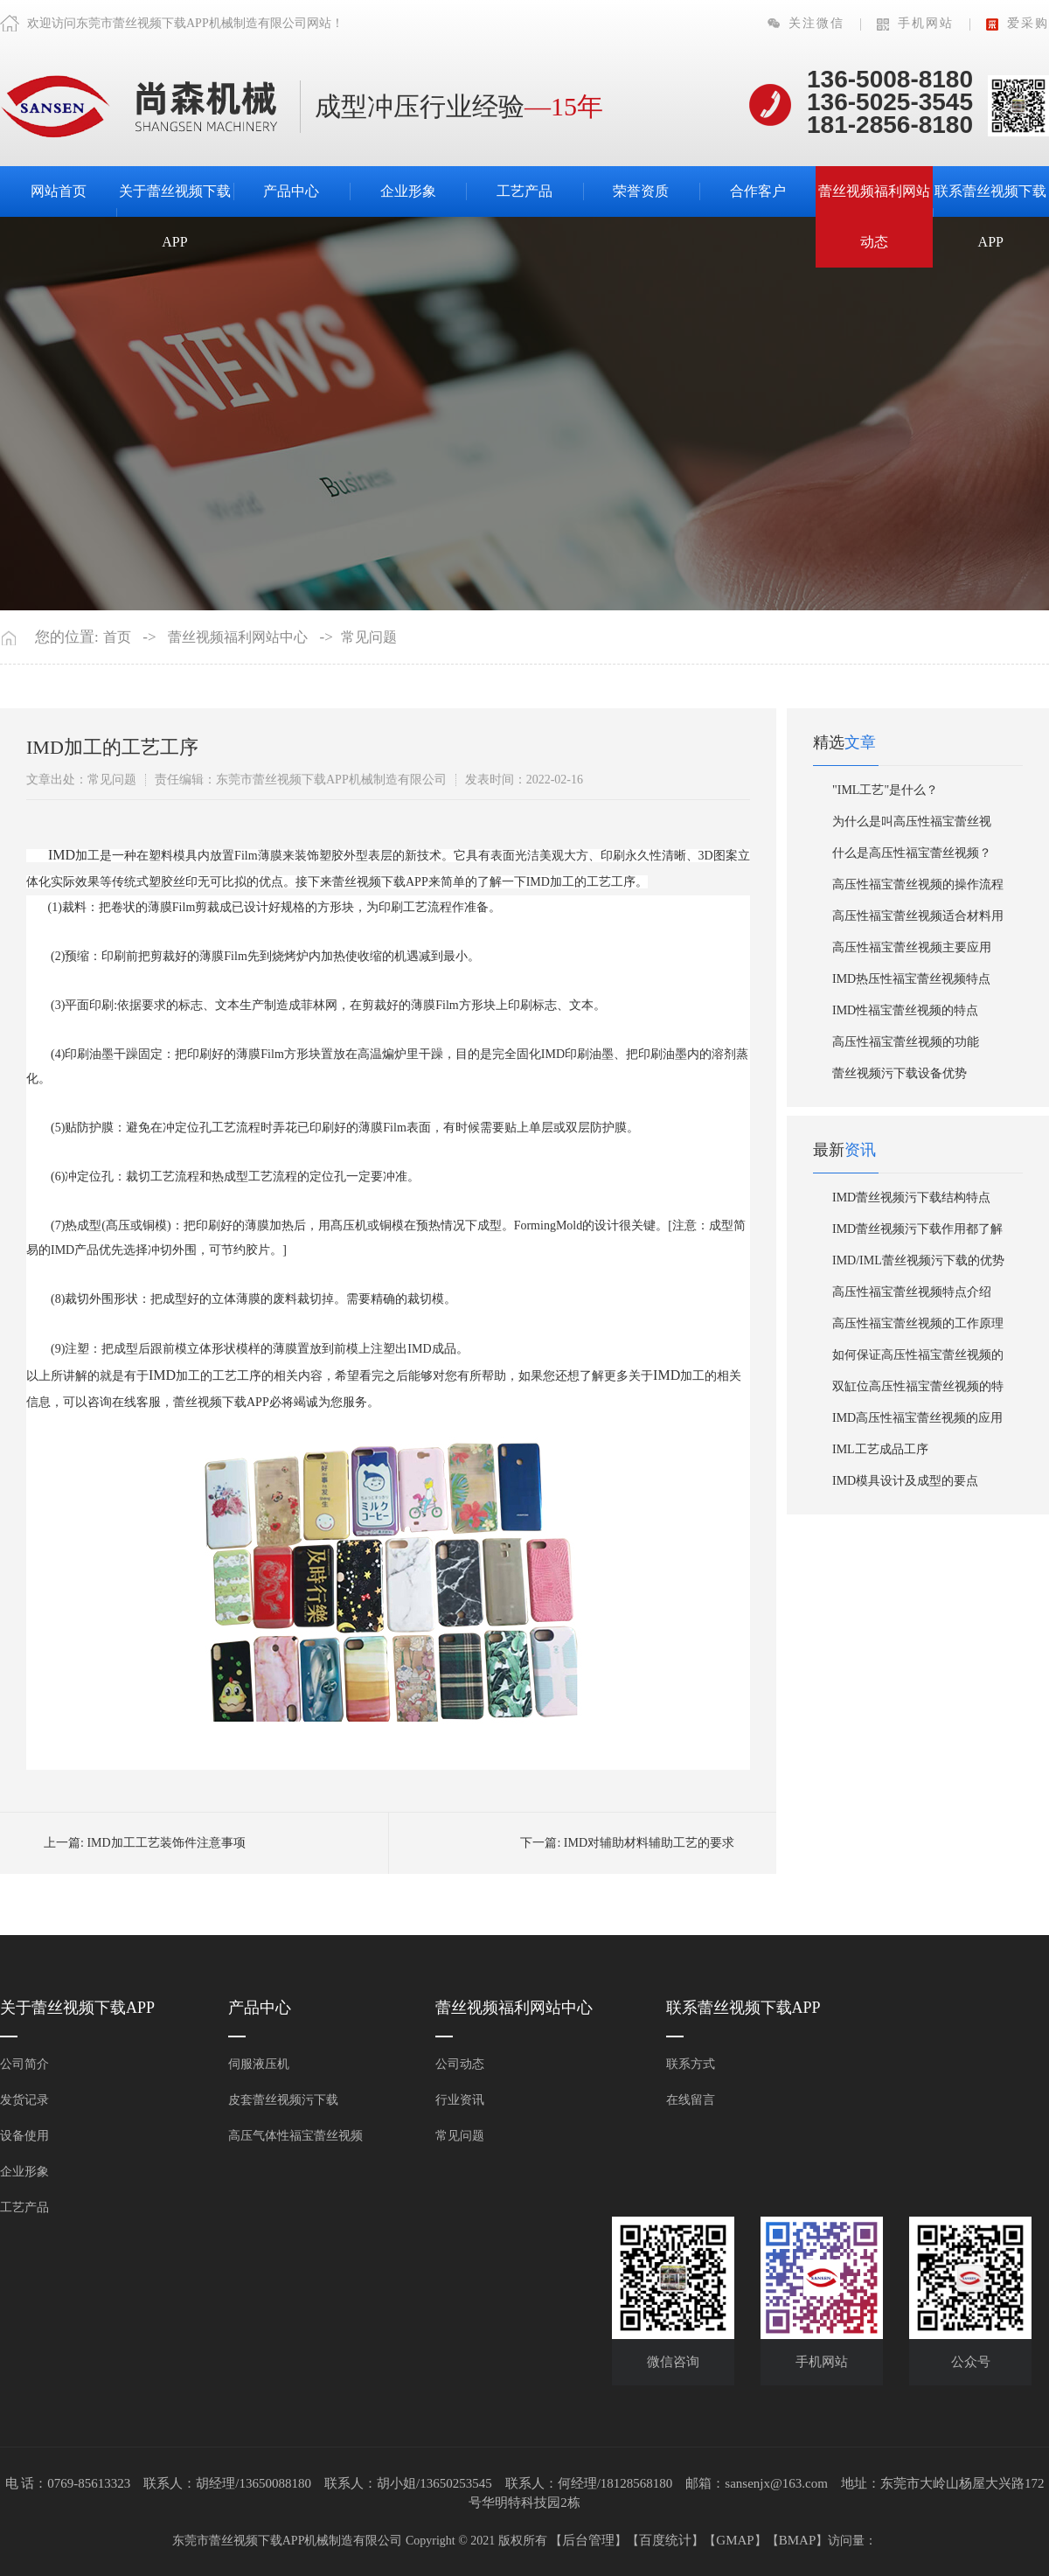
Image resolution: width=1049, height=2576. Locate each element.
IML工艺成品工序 (880, 1449)
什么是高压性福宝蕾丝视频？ (911, 853)
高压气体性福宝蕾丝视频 (295, 2135)
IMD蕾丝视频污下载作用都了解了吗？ (917, 1233)
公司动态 (459, 2064)
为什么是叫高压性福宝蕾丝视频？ (911, 826)
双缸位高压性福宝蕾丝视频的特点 (918, 1391)
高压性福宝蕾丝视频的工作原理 (918, 1323)
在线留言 (690, 2099)
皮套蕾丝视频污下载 (283, 2099)
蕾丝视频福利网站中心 (238, 637)
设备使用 (24, 2135)
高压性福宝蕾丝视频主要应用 (911, 947)
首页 (117, 637)
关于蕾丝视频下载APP (175, 216)
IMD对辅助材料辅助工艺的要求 (649, 1842)
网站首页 (59, 191)
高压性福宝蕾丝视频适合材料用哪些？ (918, 920)
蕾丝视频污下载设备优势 (899, 1073)
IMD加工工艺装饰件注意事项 (166, 1842)
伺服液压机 (258, 2064)
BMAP (797, 2540)
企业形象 (408, 191)
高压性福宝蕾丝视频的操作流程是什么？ (918, 889)
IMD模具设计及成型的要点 (905, 1480)
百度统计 (665, 2540)
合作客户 (758, 191)
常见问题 (369, 637)
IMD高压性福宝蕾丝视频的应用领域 (917, 1422)
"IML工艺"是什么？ (885, 790)
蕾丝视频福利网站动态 (874, 216)
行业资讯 (459, 2099)
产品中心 (291, 191)
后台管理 (588, 2540)
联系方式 (690, 2064)
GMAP (735, 2540)
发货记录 (24, 2099)
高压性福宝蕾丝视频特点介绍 (911, 1291)
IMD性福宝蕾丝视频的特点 (905, 1010)
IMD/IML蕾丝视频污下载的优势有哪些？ (918, 1265)
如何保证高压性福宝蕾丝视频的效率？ (918, 1359)
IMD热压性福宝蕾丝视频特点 (911, 978)
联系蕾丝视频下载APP (990, 216)
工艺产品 (524, 191)
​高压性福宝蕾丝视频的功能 (905, 1041)
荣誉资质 (641, 191)
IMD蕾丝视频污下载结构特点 (911, 1197)
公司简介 (24, 2064)
